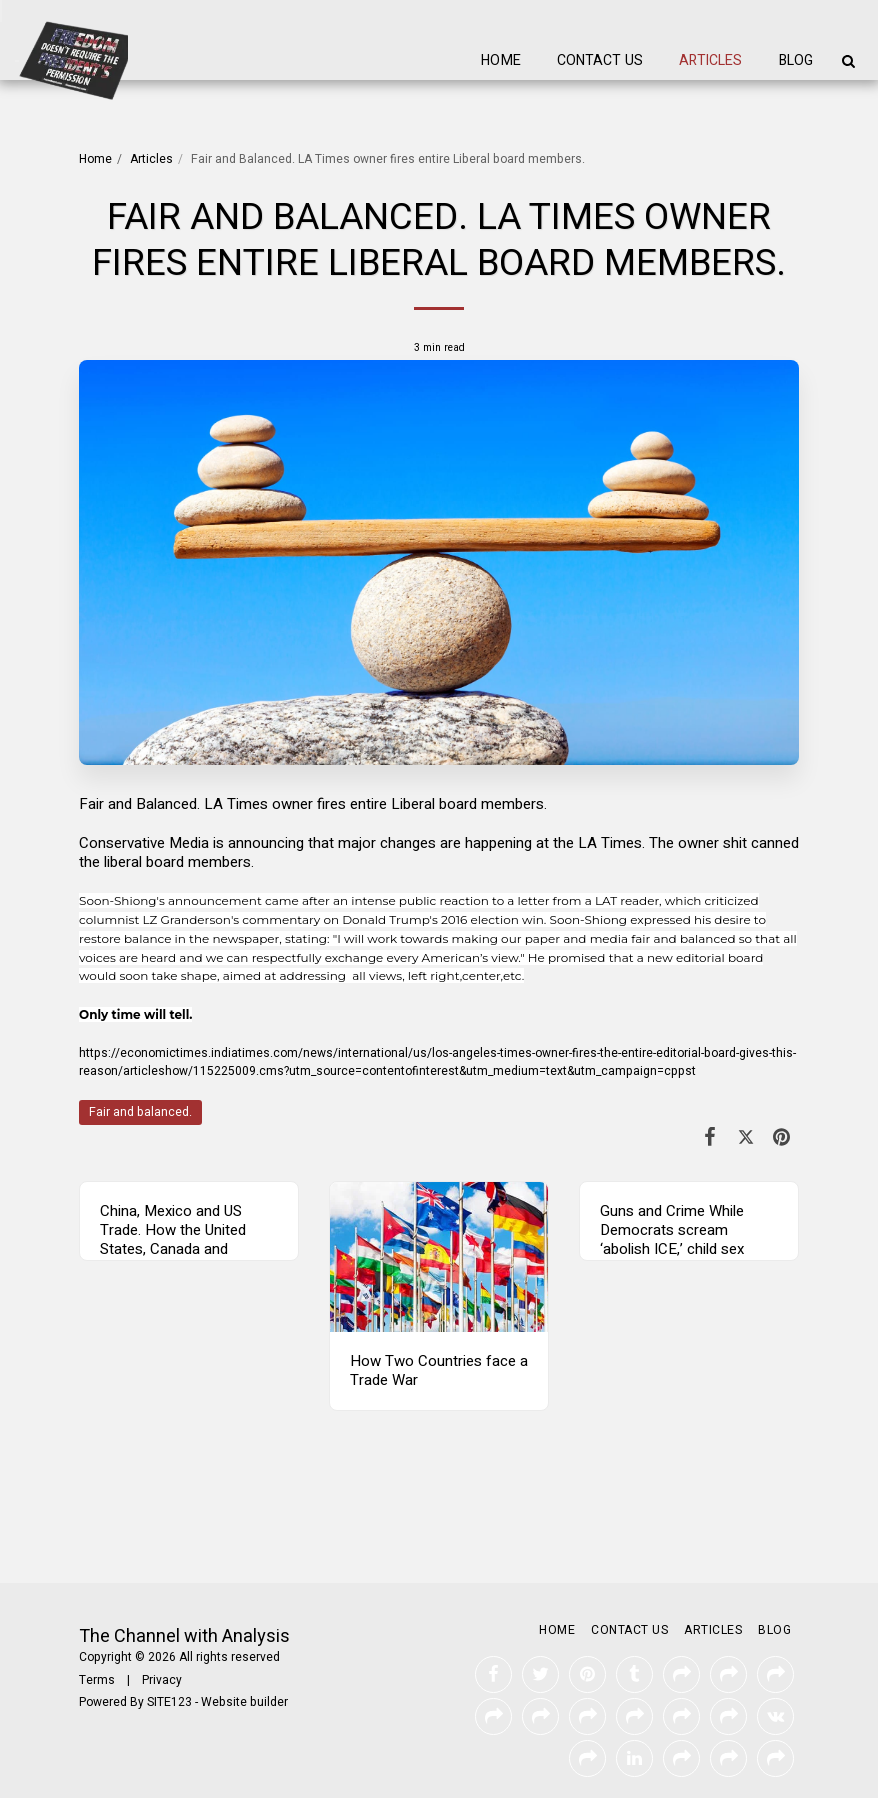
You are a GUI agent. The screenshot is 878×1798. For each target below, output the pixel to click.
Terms (97, 1680)
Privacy (162, 1680)
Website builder (244, 1702)
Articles (151, 159)
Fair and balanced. (140, 1112)
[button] (848, 61)
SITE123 (169, 1702)
